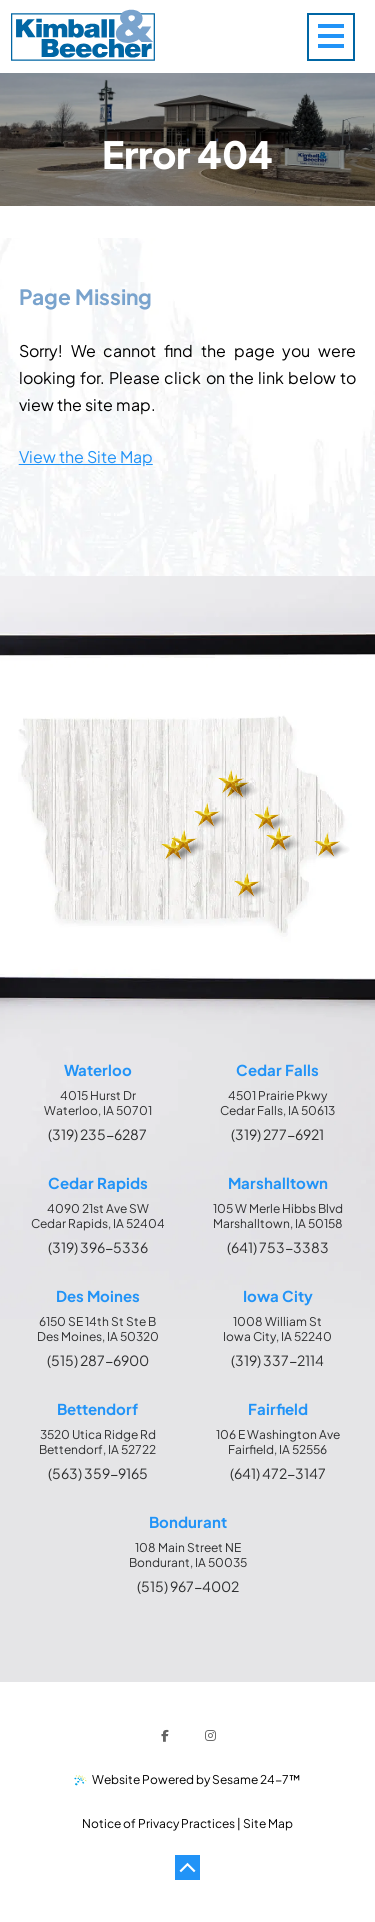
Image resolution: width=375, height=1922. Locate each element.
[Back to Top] (188, 1868)
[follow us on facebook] (165, 1736)
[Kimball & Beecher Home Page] (83, 37)
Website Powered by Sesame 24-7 (188, 1779)
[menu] (341, 36)
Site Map (268, 1823)
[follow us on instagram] (211, 1736)
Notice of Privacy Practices (158, 1823)
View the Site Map (86, 456)
